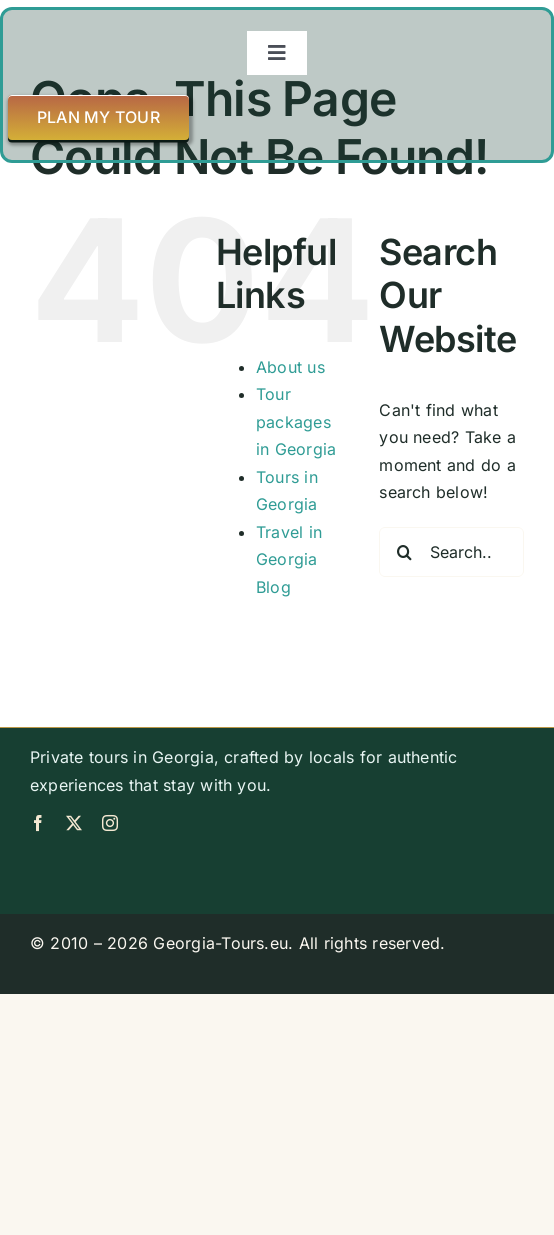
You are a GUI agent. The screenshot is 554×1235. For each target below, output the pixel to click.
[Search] (404, 552)
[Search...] (451, 552)
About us (290, 367)
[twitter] (74, 823)
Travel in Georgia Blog (289, 559)
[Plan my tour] (98, 117)
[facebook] (38, 823)
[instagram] (110, 823)
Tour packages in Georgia (296, 421)
